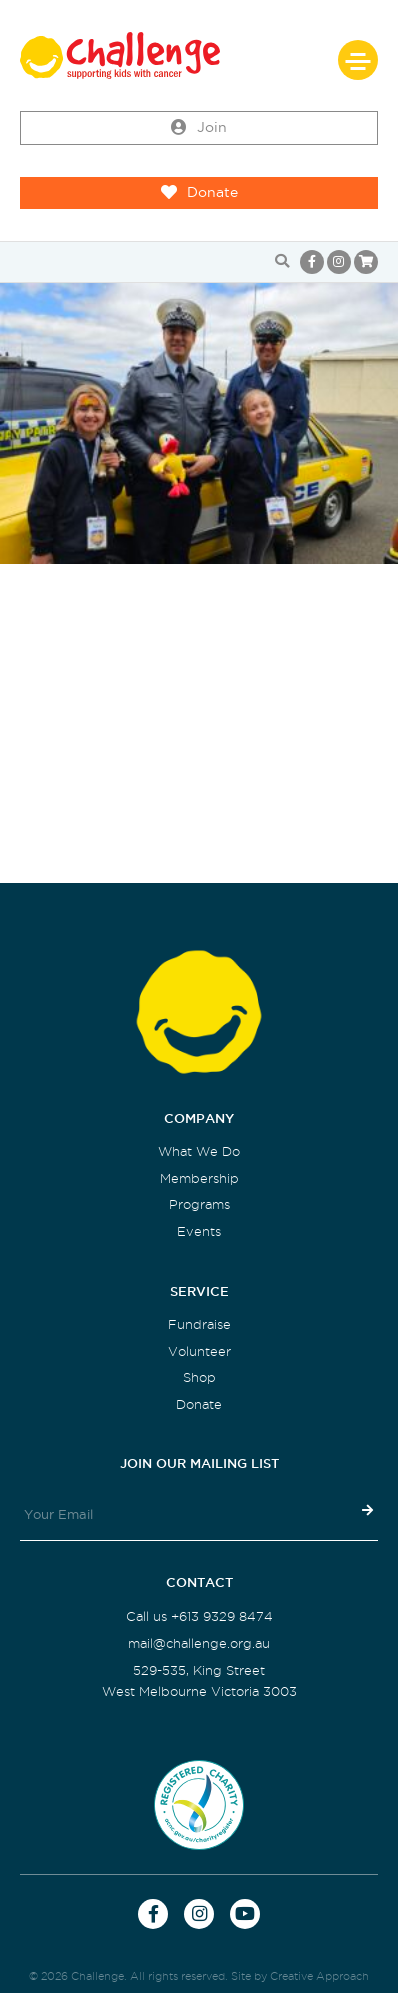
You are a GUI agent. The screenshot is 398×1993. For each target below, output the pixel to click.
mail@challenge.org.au (199, 1643)
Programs (199, 1204)
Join (199, 128)
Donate (199, 193)
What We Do (199, 1151)
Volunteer (199, 1351)
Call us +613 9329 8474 (199, 1616)
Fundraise (199, 1324)
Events (199, 1231)
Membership (199, 1178)
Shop (199, 1377)
